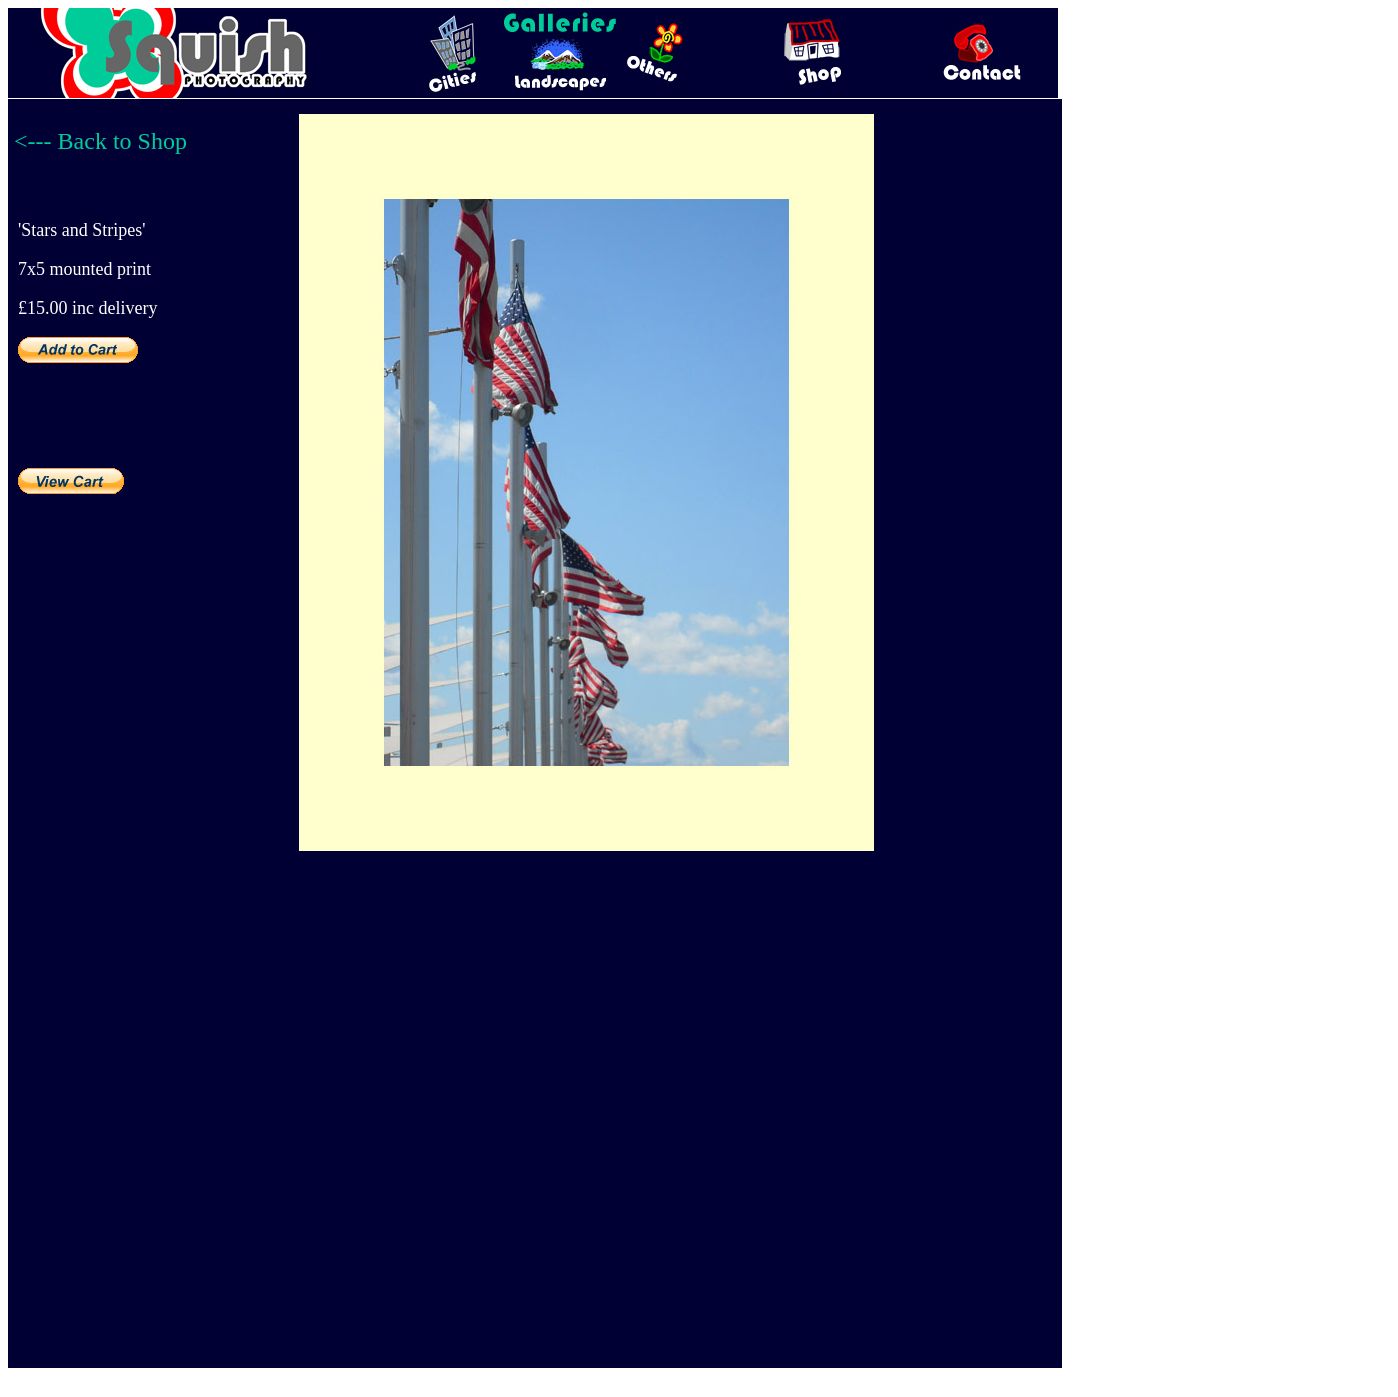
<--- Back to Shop (100, 141)
